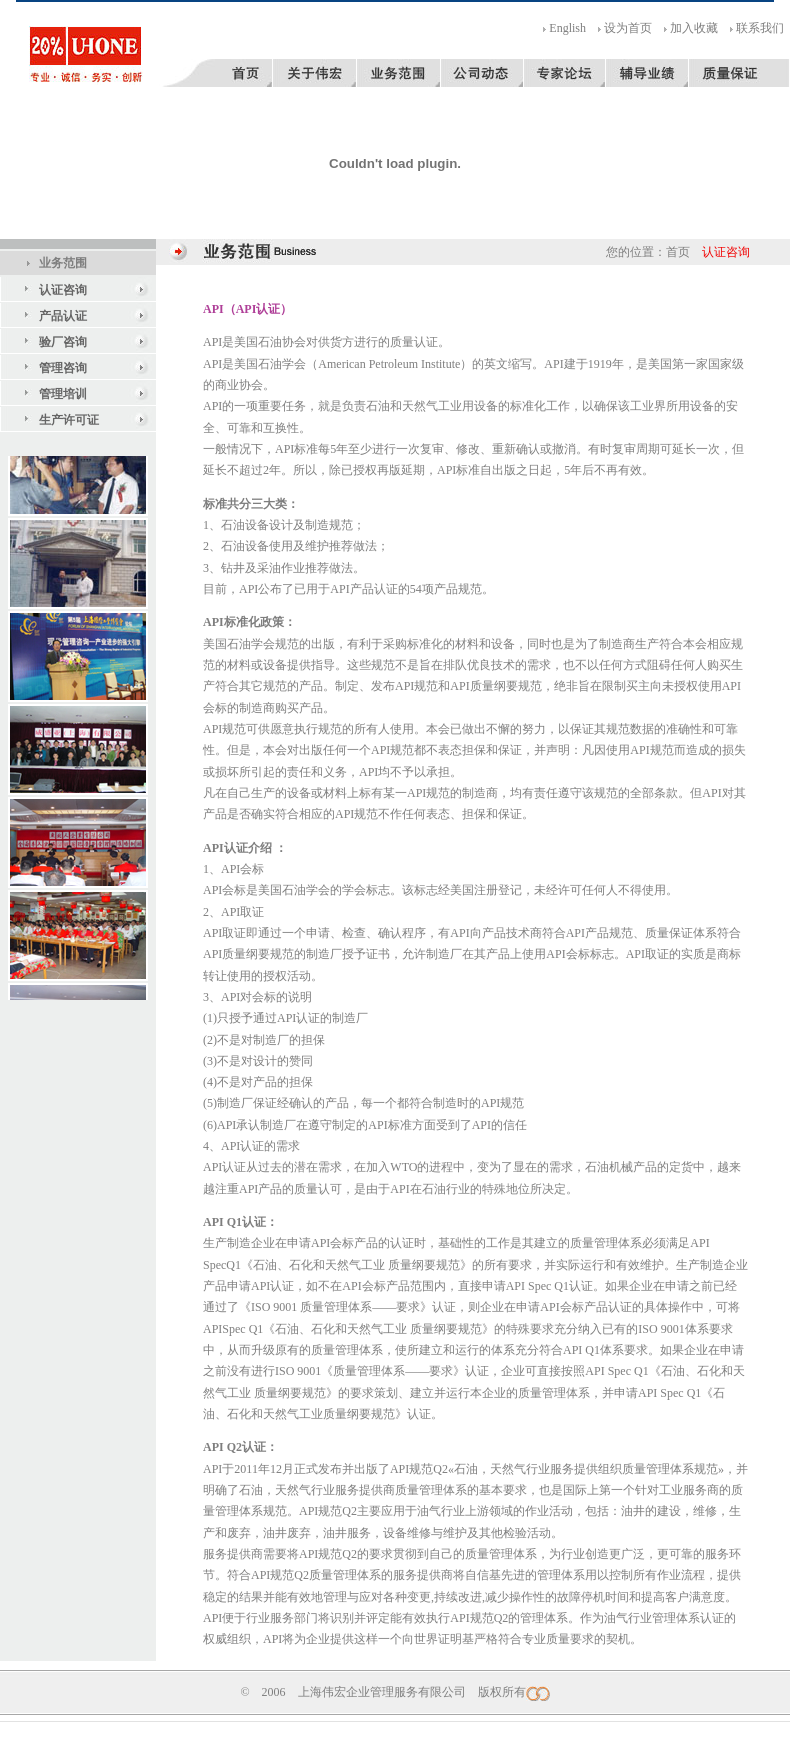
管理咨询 (63, 368)
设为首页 (628, 28)
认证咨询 (63, 290)
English (567, 28)
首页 (678, 252)
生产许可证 (69, 420)
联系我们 (760, 28)
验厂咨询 (63, 342)
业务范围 (63, 263)
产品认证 (63, 316)
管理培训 (63, 394)
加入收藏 (694, 28)
